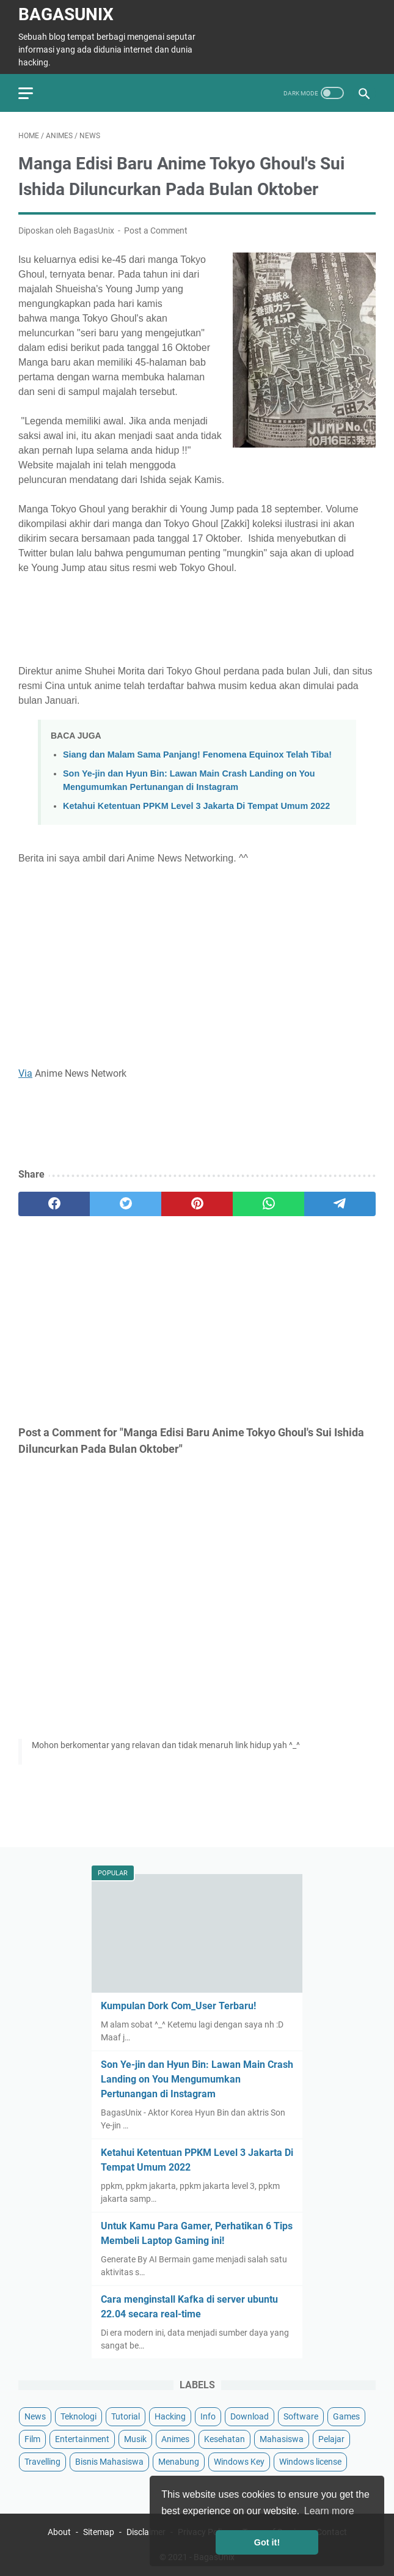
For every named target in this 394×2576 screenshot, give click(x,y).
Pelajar (331, 2439)
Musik (135, 2439)
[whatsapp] (268, 1204)
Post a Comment (156, 230)
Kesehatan (224, 2439)
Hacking (170, 2416)
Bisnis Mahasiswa (109, 2462)
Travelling (42, 2462)
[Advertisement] (197, 617)
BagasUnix (66, 14)
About (59, 2532)
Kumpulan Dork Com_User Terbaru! (178, 2006)
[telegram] (340, 1204)
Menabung (178, 2462)
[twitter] (125, 1204)
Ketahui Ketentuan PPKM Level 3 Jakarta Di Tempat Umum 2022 (196, 806)
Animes (175, 2439)
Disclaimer (146, 2532)
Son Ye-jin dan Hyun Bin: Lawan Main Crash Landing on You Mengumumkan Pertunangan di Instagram (197, 2079)
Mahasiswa (282, 2439)
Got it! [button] (267, 2542)
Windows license (310, 2462)
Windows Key (239, 2462)
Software (300, 2416)
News (35, 2416)
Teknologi (78, 2416)
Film (32, 2439)
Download (249, 2416)
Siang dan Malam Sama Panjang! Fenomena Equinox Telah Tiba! (197, 754)
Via (25, 1073)
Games (346, 2416)
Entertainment (82, 2439)
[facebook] (54, 1204)
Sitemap (98, 2532)
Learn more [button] (329, 2511)
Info (208, 2416)
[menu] (33, 93)
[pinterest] (197, 1204)
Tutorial (125, 2416)
